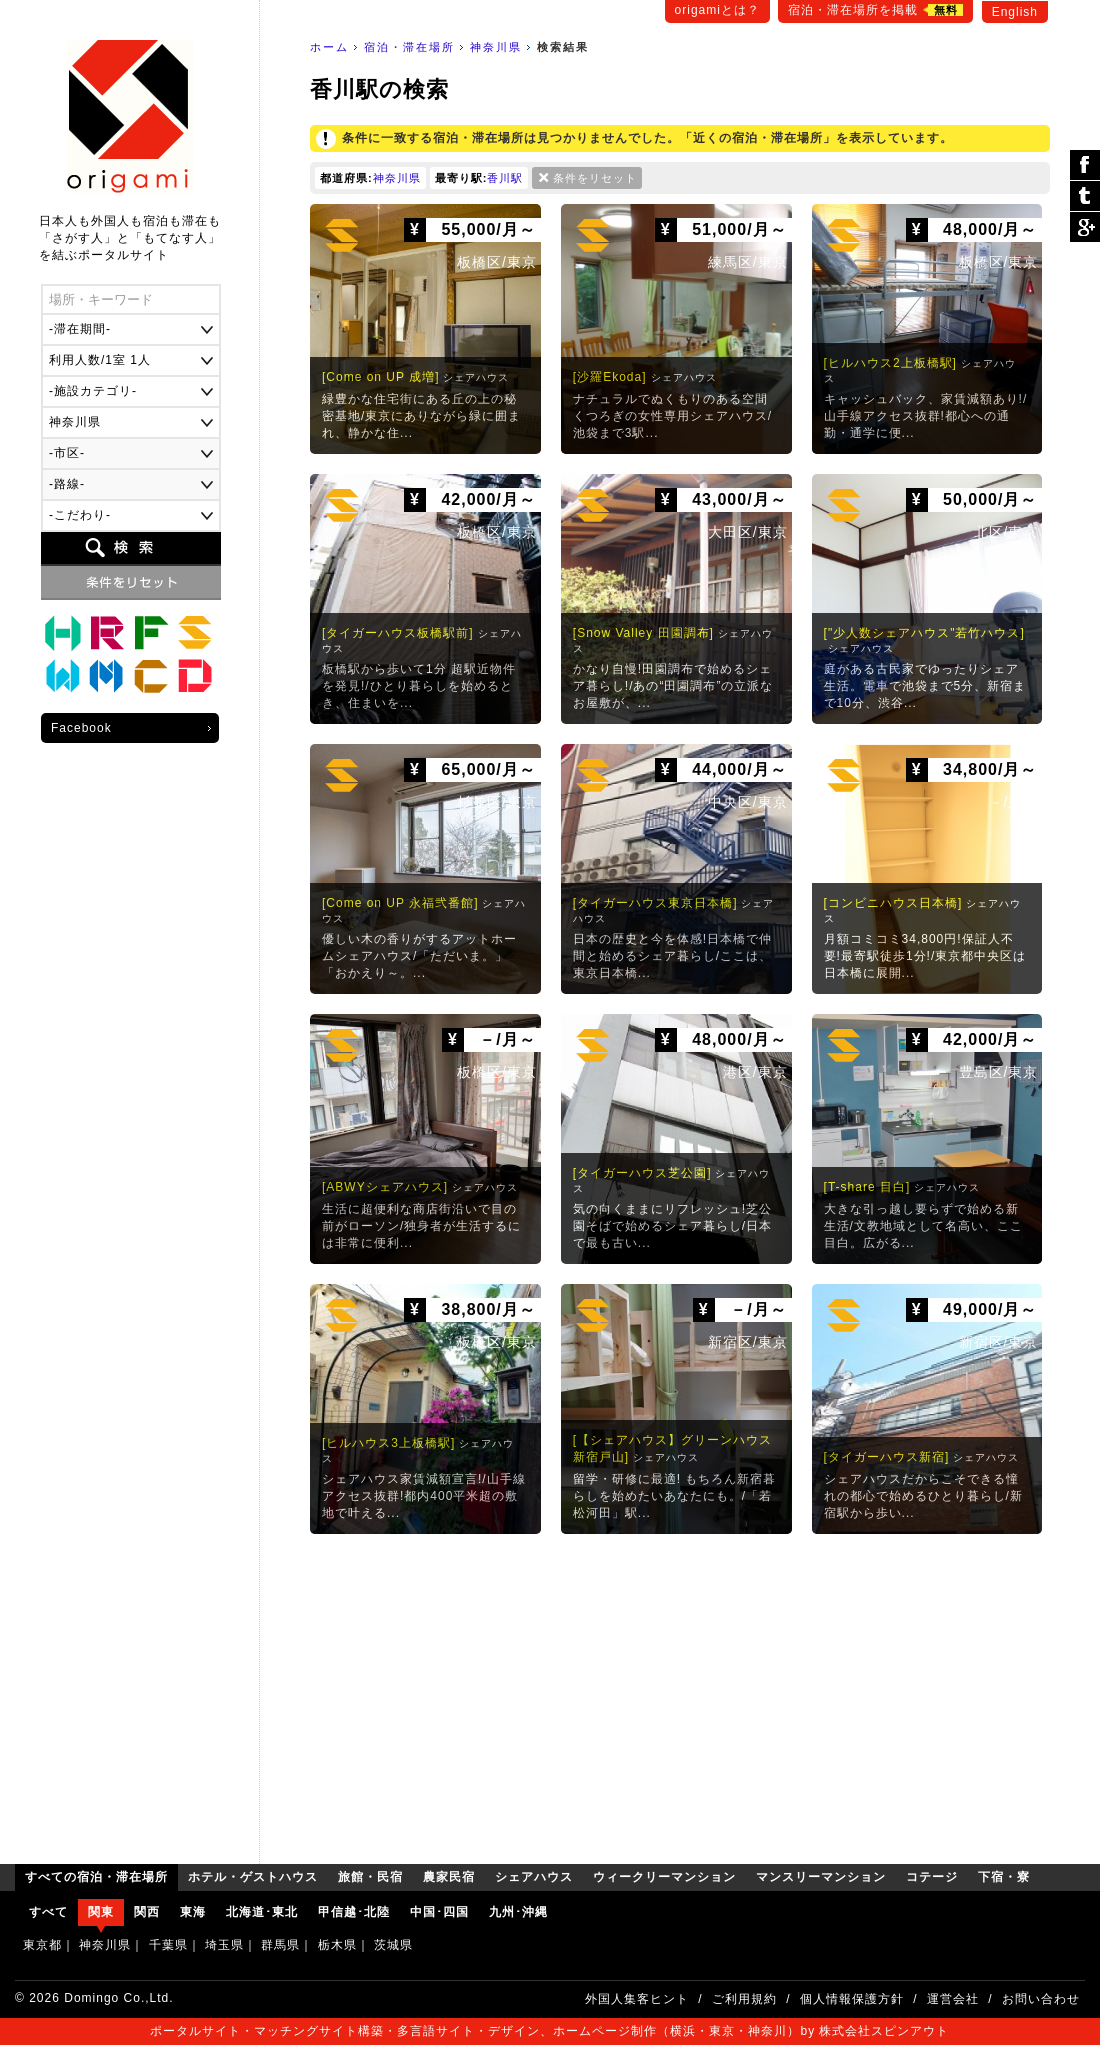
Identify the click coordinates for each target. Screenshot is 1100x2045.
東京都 (42, 1945)
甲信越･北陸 (354, 1912)
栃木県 (337, 1945)
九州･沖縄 (518, 1912)
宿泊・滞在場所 (409, 47)
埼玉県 (224, 1945)
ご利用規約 (744, 1999)
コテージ (151, 677)
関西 (147, 1912)
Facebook (81, 728)
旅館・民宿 (107, 633)
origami (130, 116)
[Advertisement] (680, 1694)
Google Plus (1085, 227)
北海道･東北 (262, 1912)
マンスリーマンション (107, 677)
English (1015, 12)
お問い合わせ (1041, 1999)
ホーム (329, 47)
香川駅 (505, 178)
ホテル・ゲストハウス (63, 633)
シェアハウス (195, 633)
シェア (1085, 165)
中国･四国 (439, 1912)
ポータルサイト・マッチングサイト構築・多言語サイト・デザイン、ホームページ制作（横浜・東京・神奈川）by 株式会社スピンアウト (549, 2031)
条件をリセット (595, 178)
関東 (101, 1912)
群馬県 (280, 1945)
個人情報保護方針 (852, 1999)
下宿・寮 (195, 677)
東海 (193, 1912)
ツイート (1085, 196)
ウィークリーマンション (63, 677)
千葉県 (168, 1945)
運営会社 (953, 1999)
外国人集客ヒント (637, 1999)
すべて (48, 1912)
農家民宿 (151, 633)
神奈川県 (496, 47)
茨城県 (393, 1945)
